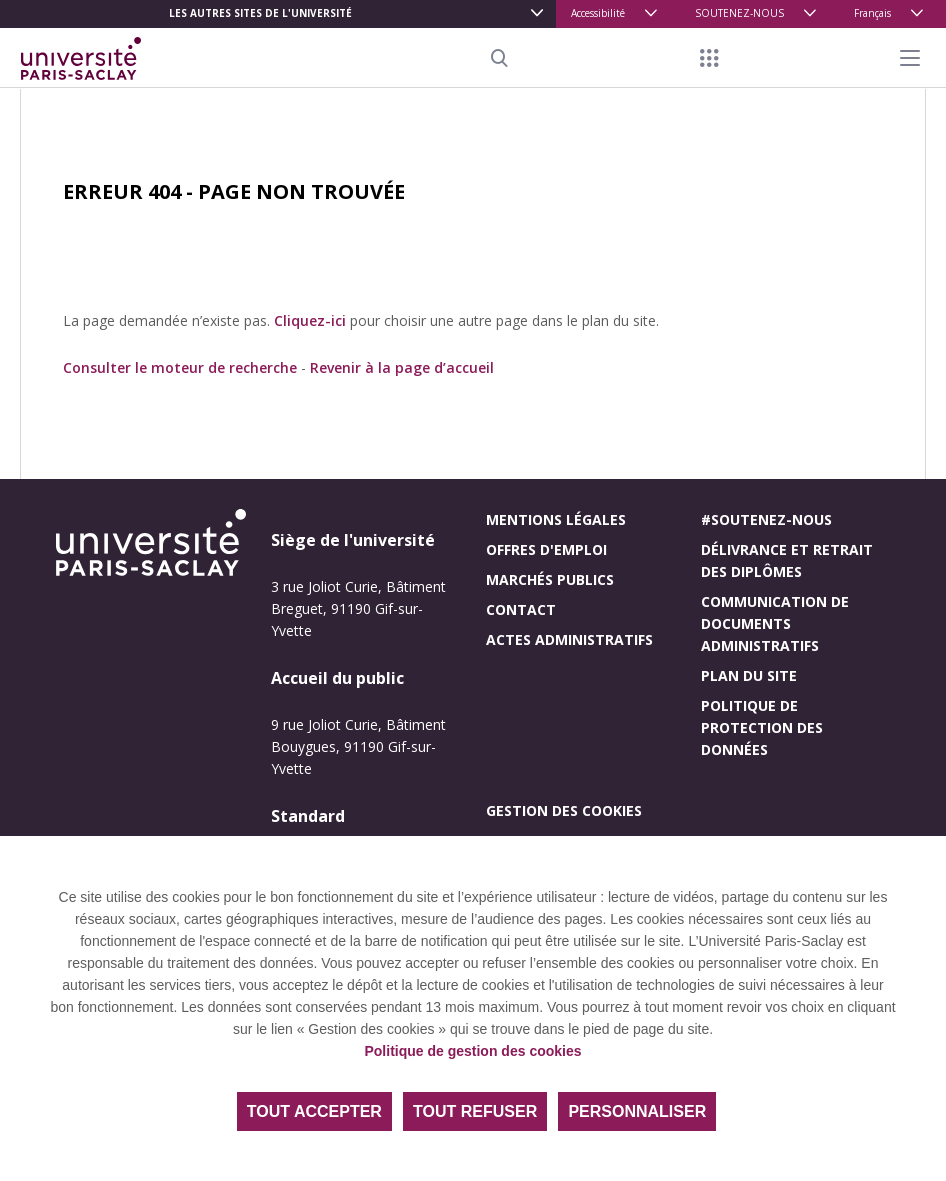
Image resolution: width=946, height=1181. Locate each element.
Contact (521, 609)
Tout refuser (475, 1111)
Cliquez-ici (310, 320)
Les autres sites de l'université (260, 13)
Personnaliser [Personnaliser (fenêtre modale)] (637, 1111)
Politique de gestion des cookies (472, 1051)
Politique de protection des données (762, 727)
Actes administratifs (569, 639)
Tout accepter (314, 1111)
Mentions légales (556, 519)
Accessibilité (598, 13)
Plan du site (749, 675)
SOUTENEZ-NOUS (739, 13)
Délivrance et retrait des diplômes (787, 560)
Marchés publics (550, 579)
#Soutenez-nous (766, 519)
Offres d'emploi (546, 549)
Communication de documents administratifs (775, 623)
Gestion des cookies (564, 810)
